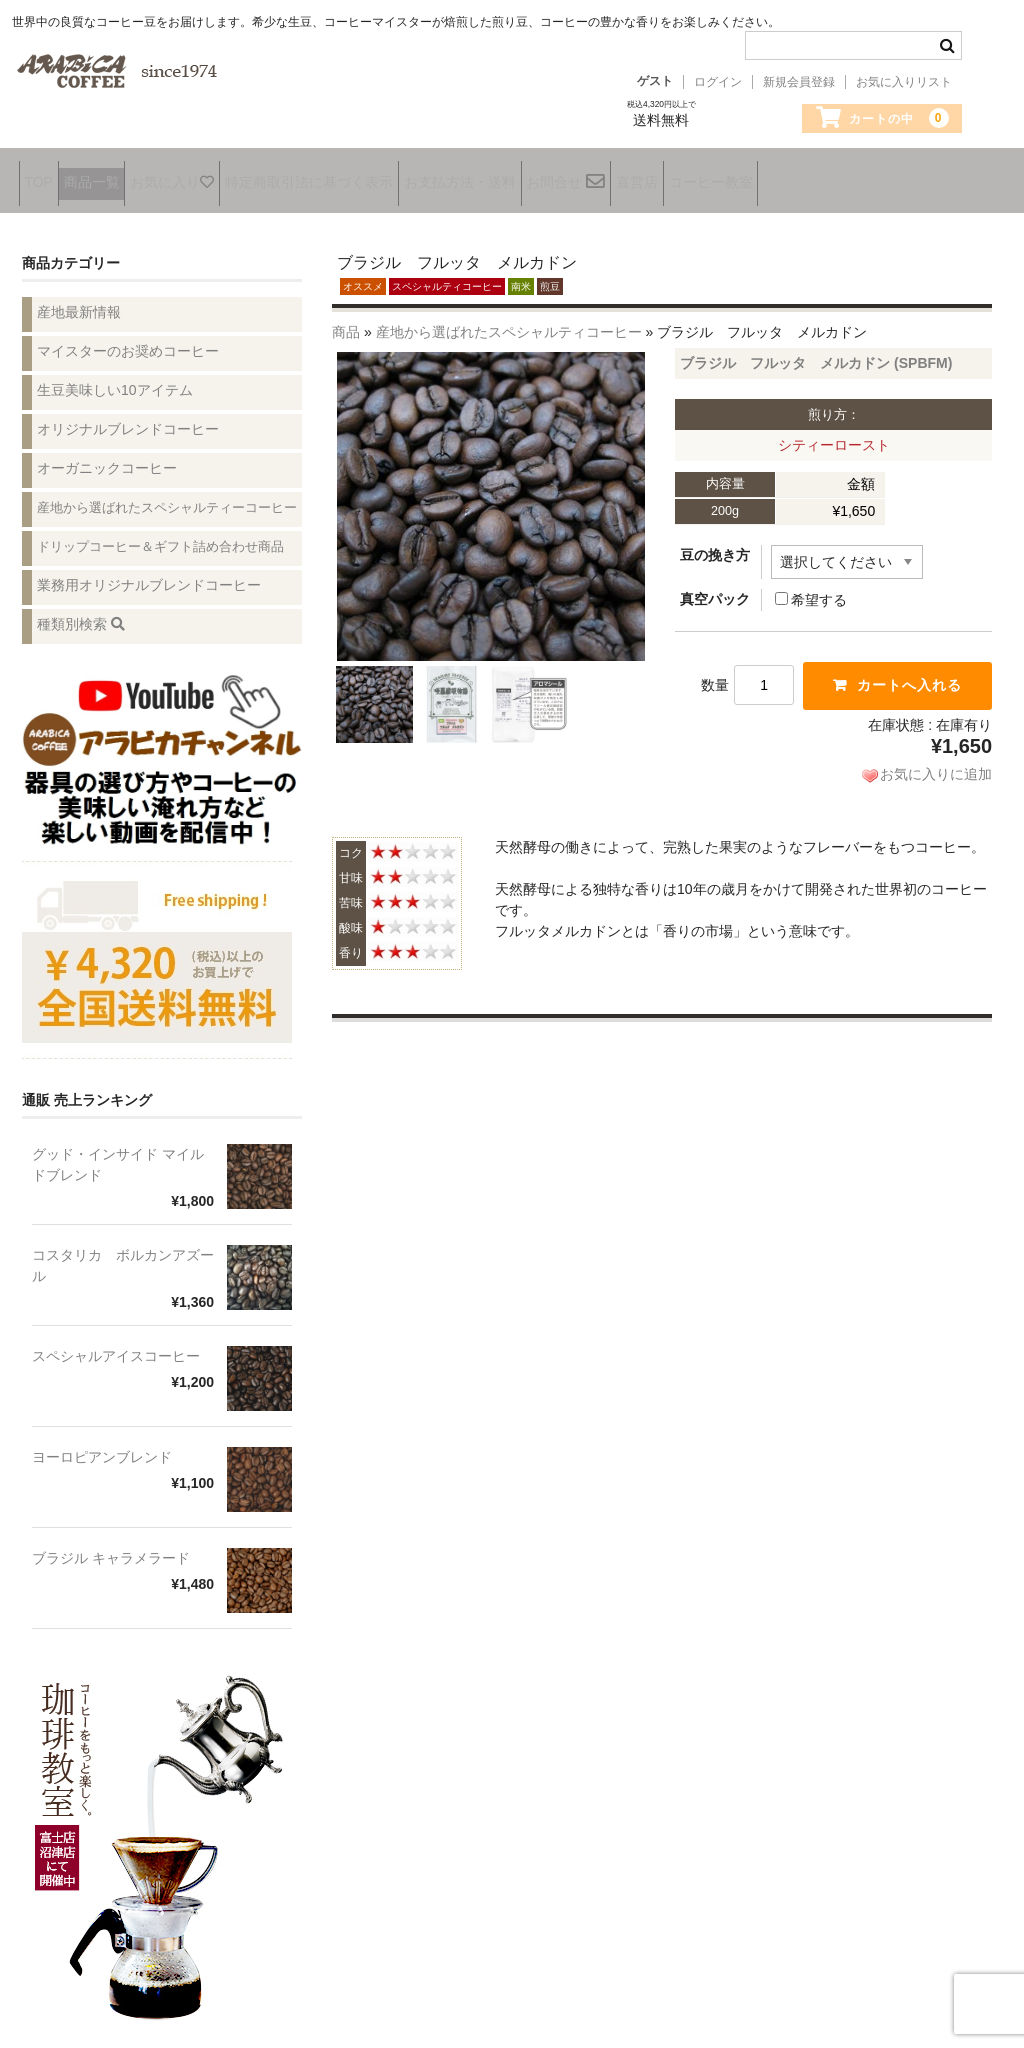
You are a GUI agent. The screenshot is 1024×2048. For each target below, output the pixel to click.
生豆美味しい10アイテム (115, 376)
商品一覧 (113, 177)
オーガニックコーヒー (107, 454)
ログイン (718, 82)
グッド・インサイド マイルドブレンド (118, 1151)
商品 (346, 319)
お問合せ (660, 178)
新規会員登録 (799, 82)
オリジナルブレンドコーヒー (128, 415)
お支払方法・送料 (536, 177)
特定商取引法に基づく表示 (367, 177)
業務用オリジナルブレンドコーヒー (149, 571)
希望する (811, 587)
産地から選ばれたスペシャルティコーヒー (509, 319)
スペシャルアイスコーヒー (116, 1343)
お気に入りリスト (904, 82)
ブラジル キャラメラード (111, 1545)
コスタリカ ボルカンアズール (123, 1252)
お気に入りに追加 (936, 761)
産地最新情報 (79, 298)
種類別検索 (81, 610)
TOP (41, 177)
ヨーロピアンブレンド (102, 1444)
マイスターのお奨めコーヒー (128, 337)
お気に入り (212, 177)
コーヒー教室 (841, 177)
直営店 (749, 177)
